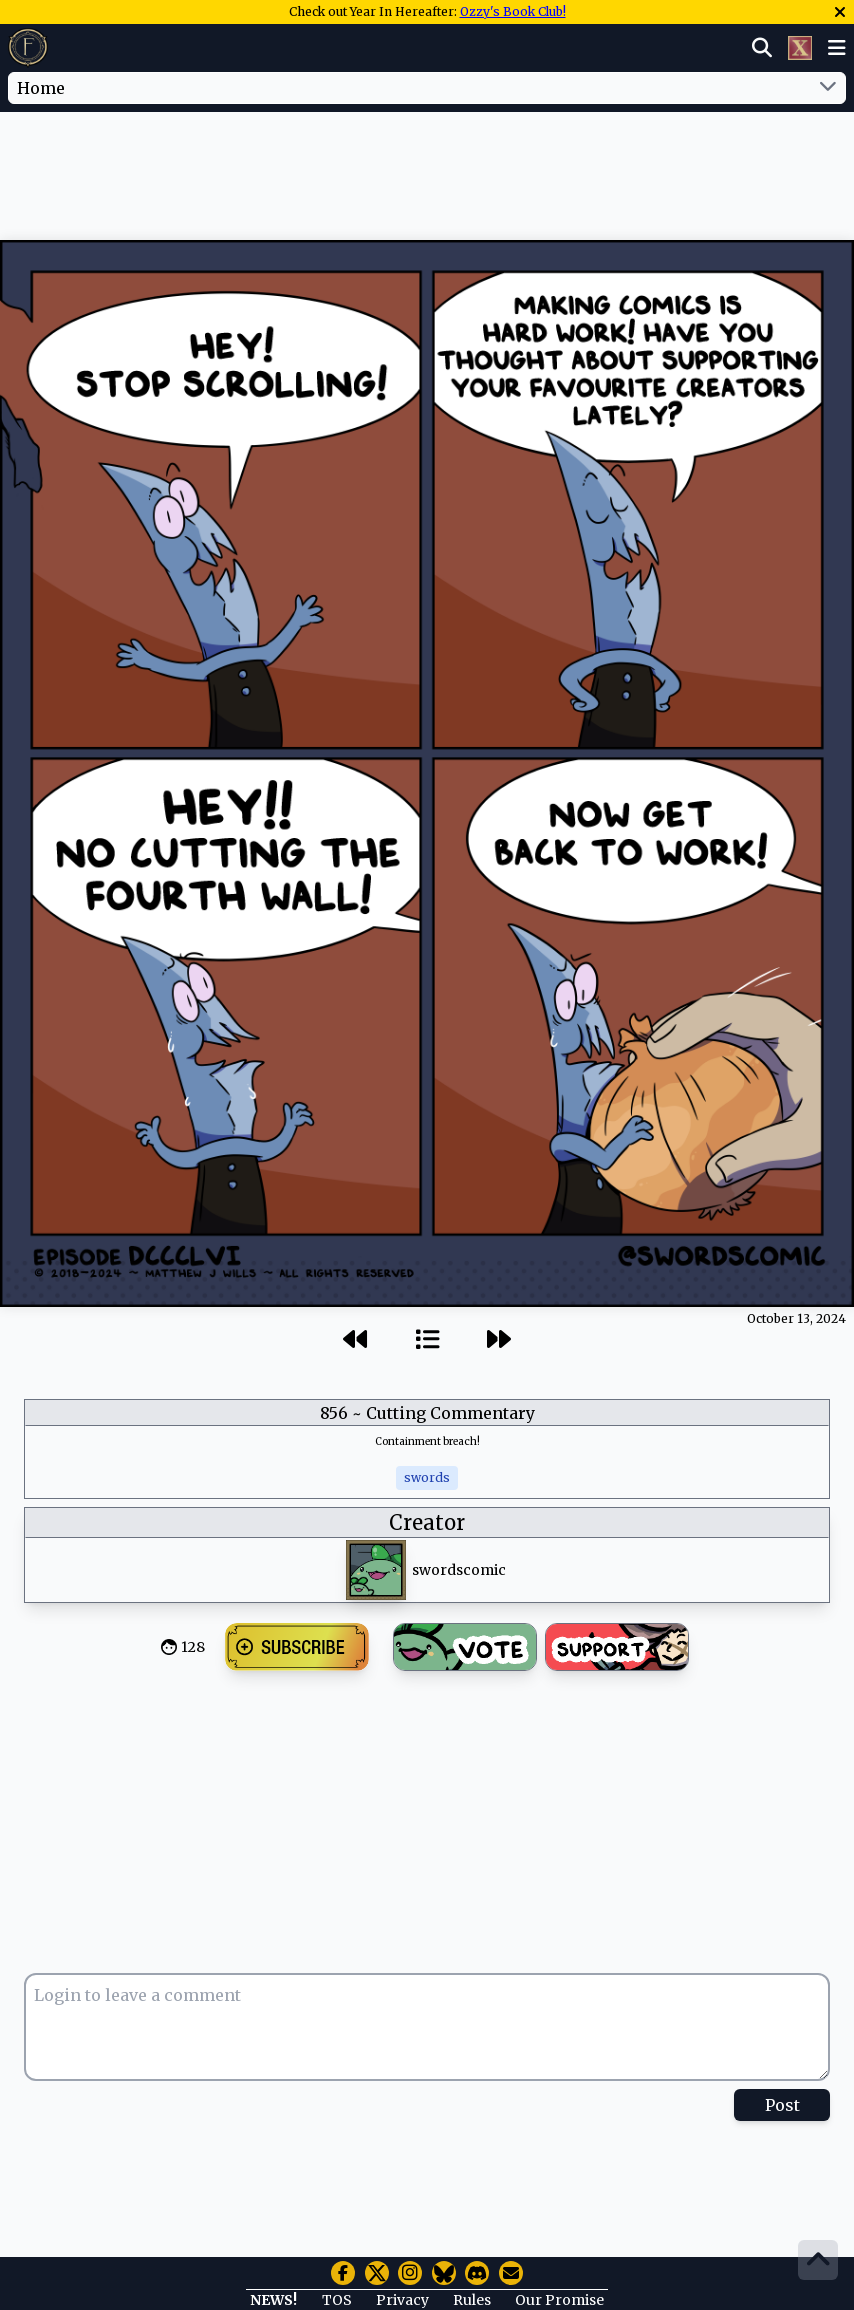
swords (427, 1477)
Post (782, 2105)
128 (193, 1647)
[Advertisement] (427, 173)
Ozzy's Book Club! (513, 11)
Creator (427, 1522)
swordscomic (459, 1570)
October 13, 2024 (796, 1318)
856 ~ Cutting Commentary (427, 1413)
